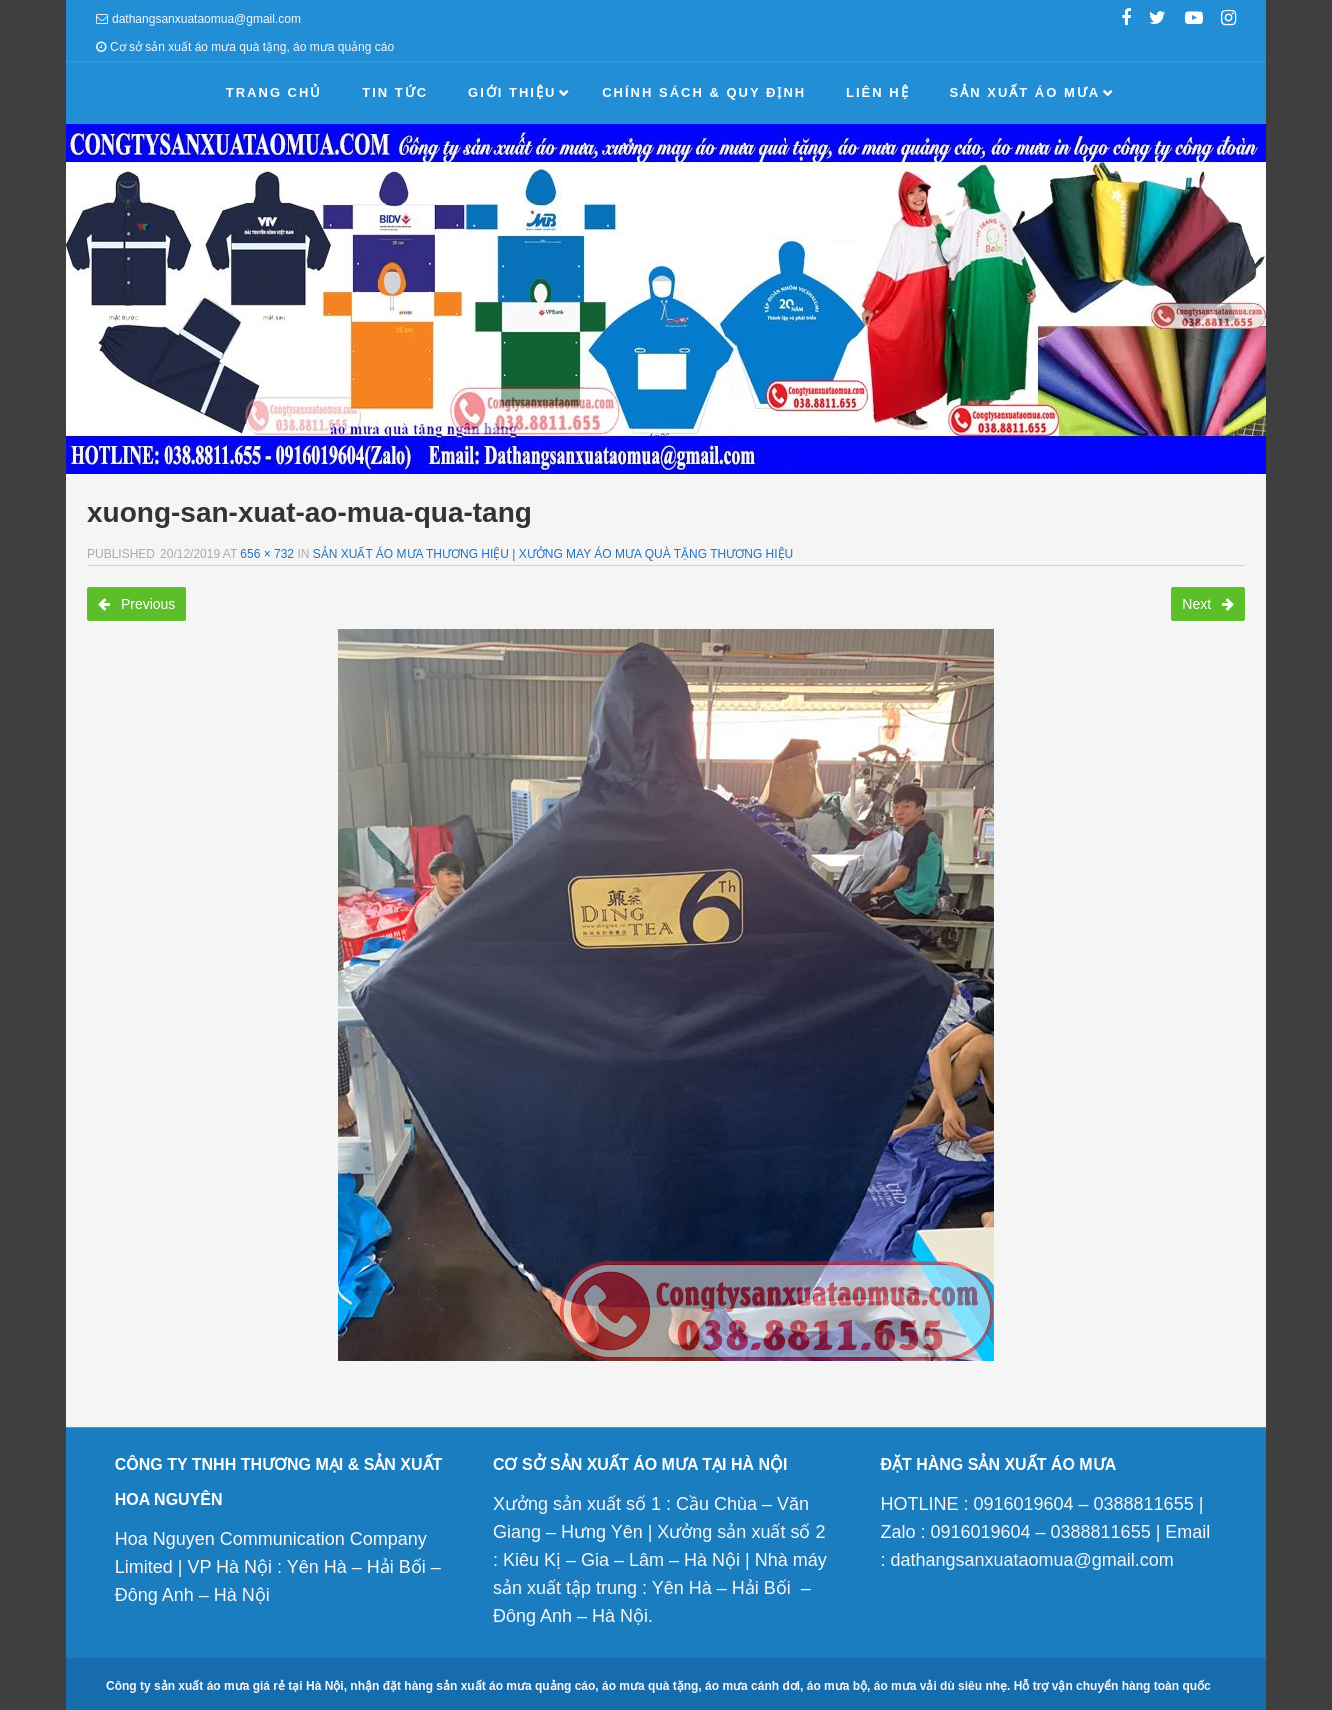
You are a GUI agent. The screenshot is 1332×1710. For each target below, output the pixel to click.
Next (1208, 604)
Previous (136, 604)
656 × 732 (267, 554)
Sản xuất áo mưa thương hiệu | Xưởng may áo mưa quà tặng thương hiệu (553, 554)
